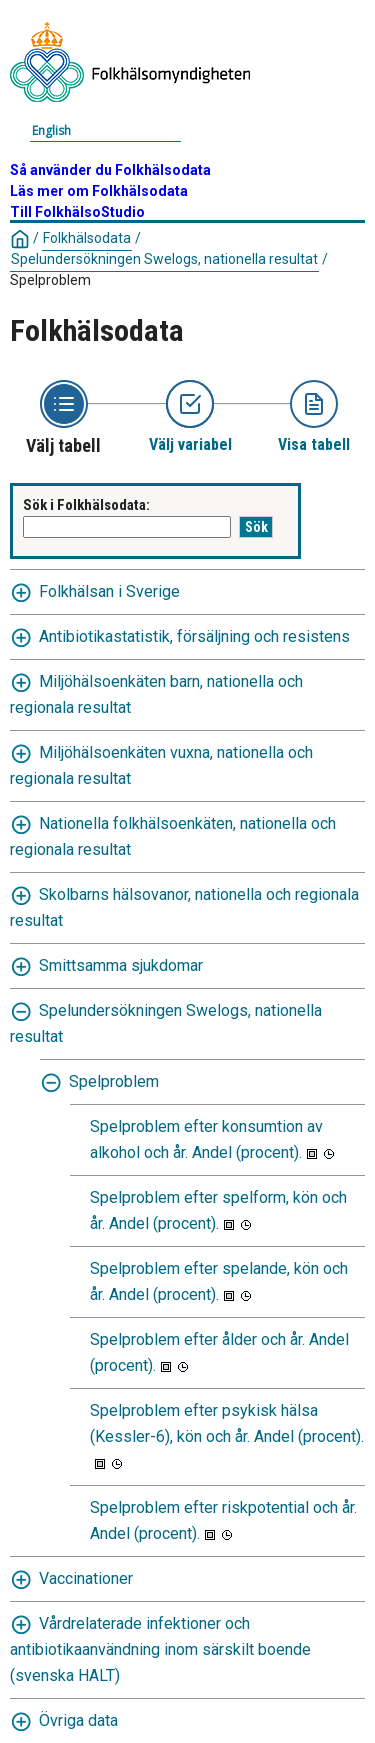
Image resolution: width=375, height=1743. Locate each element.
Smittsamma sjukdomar (121, 965)
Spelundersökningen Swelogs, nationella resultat (164, 259)
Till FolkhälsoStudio (77, 212)
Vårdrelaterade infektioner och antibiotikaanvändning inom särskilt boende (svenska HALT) (160, 1649)
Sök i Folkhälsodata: (86, 505)
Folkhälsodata (87, 238)
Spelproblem (50, 280)
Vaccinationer (86, 1578)
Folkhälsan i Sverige (109, 591)
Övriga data (78, 1720)
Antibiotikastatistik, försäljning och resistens (194, 636)
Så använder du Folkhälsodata (110, 170)
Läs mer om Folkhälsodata (99, 191)
